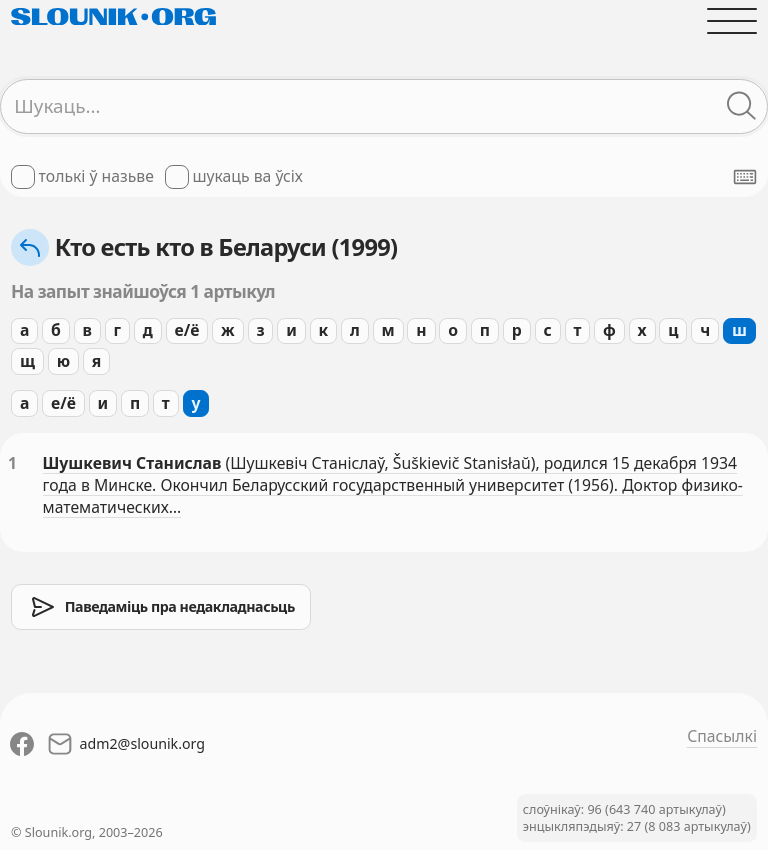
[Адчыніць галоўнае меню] (732, 21)
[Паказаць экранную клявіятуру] (745, 177)
